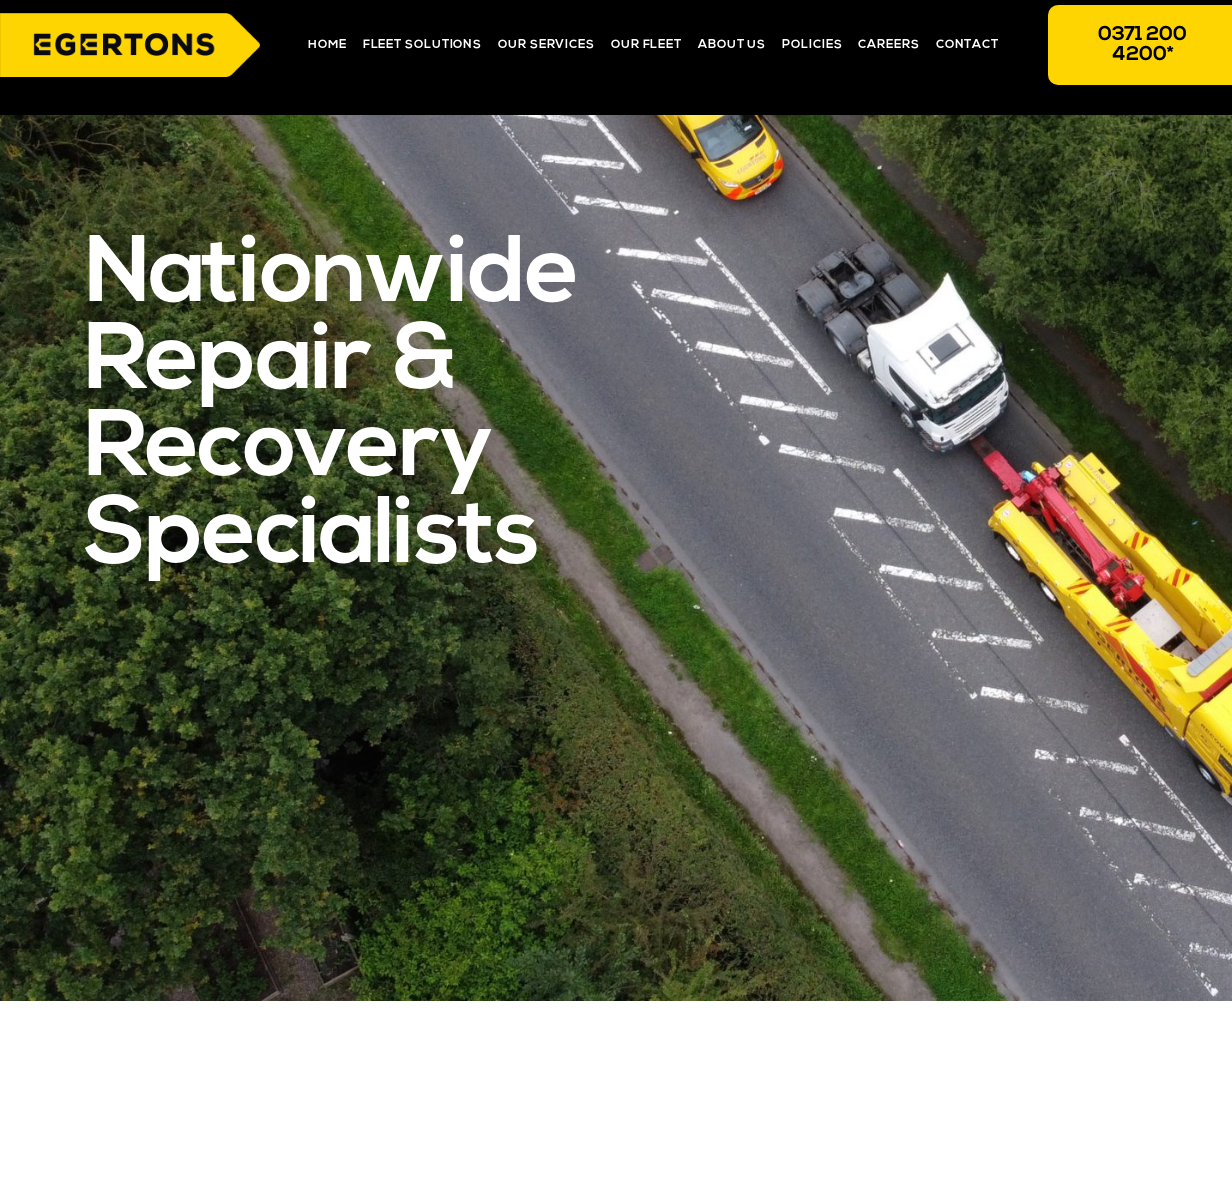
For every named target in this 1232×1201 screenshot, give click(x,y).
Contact (967, 45)
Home (327, 45)
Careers (888, 45)
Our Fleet (646, 45)
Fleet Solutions (423, 45)
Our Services (546, 45)
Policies (812, 45)
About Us (732, 45)
